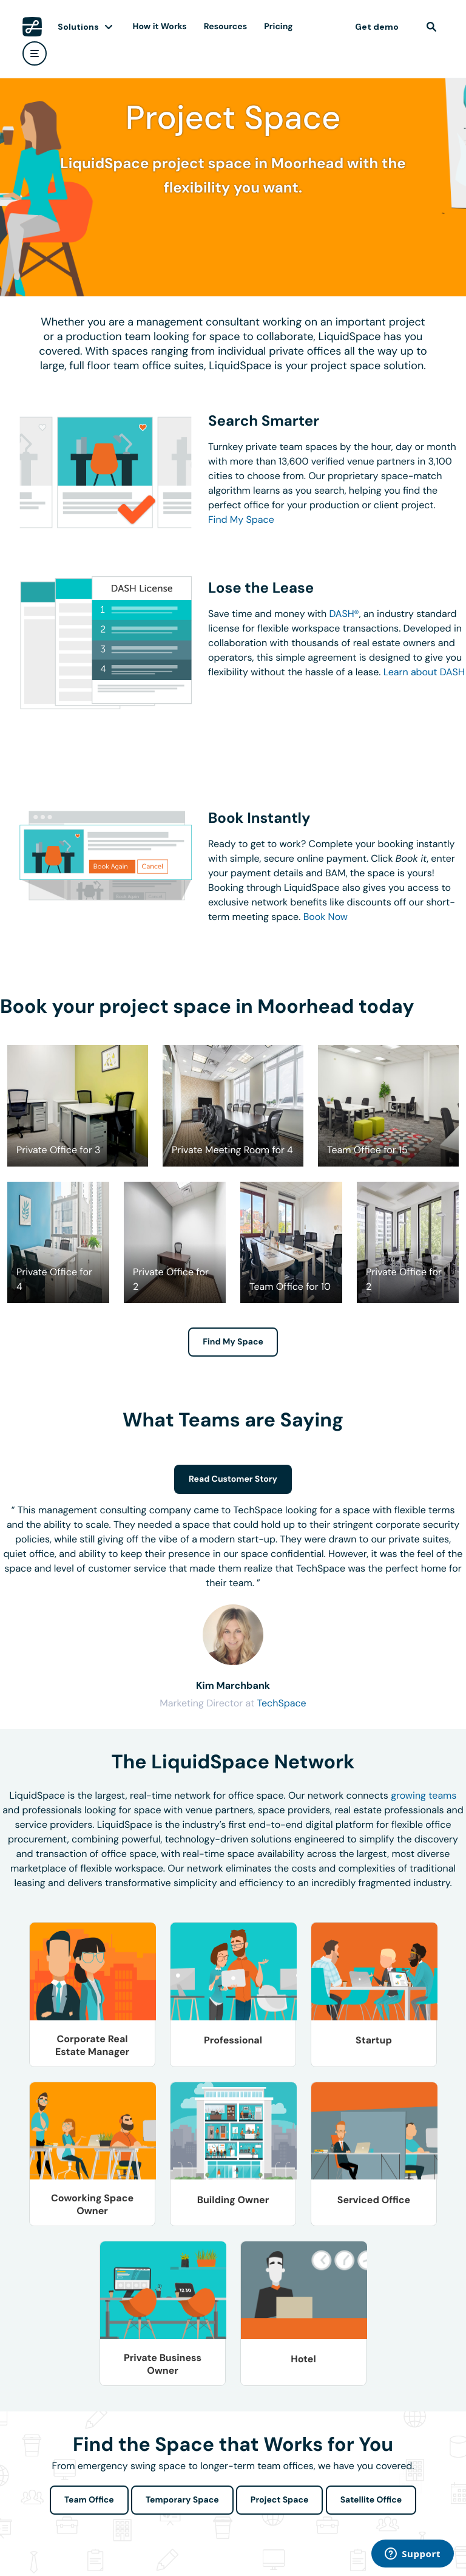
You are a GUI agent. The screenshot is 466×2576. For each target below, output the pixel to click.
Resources (225, 26)
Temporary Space (182, 2500)
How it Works (160, 26)
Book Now (325, 916)
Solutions (78, 26)
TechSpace (281, 1703)
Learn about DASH (424, 672)
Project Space (280, 2500)
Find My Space (241, 519)
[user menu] (34, 53)
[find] (431, 27)
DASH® (344, 613)
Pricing (278, 26)
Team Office (89, 2500)
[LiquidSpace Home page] (32, 26)
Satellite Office (371, 2500)
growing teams (423, 1795)
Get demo (377, 26)
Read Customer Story (233, 1479)
